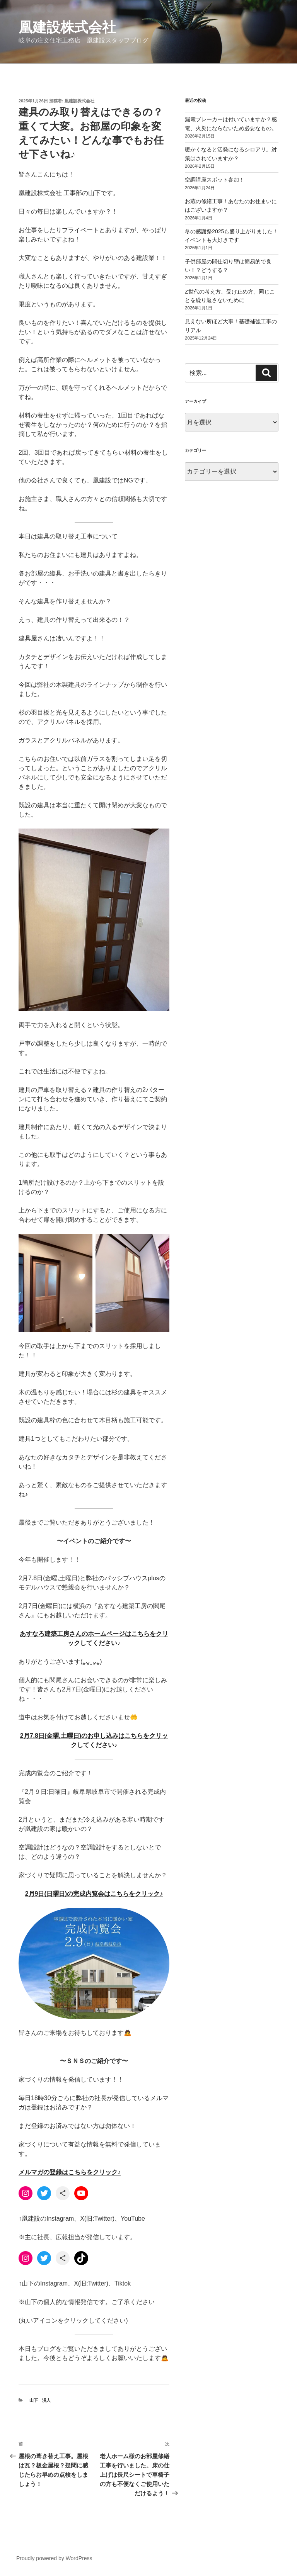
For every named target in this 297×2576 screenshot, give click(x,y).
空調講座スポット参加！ (214, 180)
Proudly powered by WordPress (54, 2558)
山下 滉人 (40, 2400)
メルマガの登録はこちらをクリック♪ (70, 2172)
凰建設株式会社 (67, 27)
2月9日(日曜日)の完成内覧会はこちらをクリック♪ (94, 1893)
